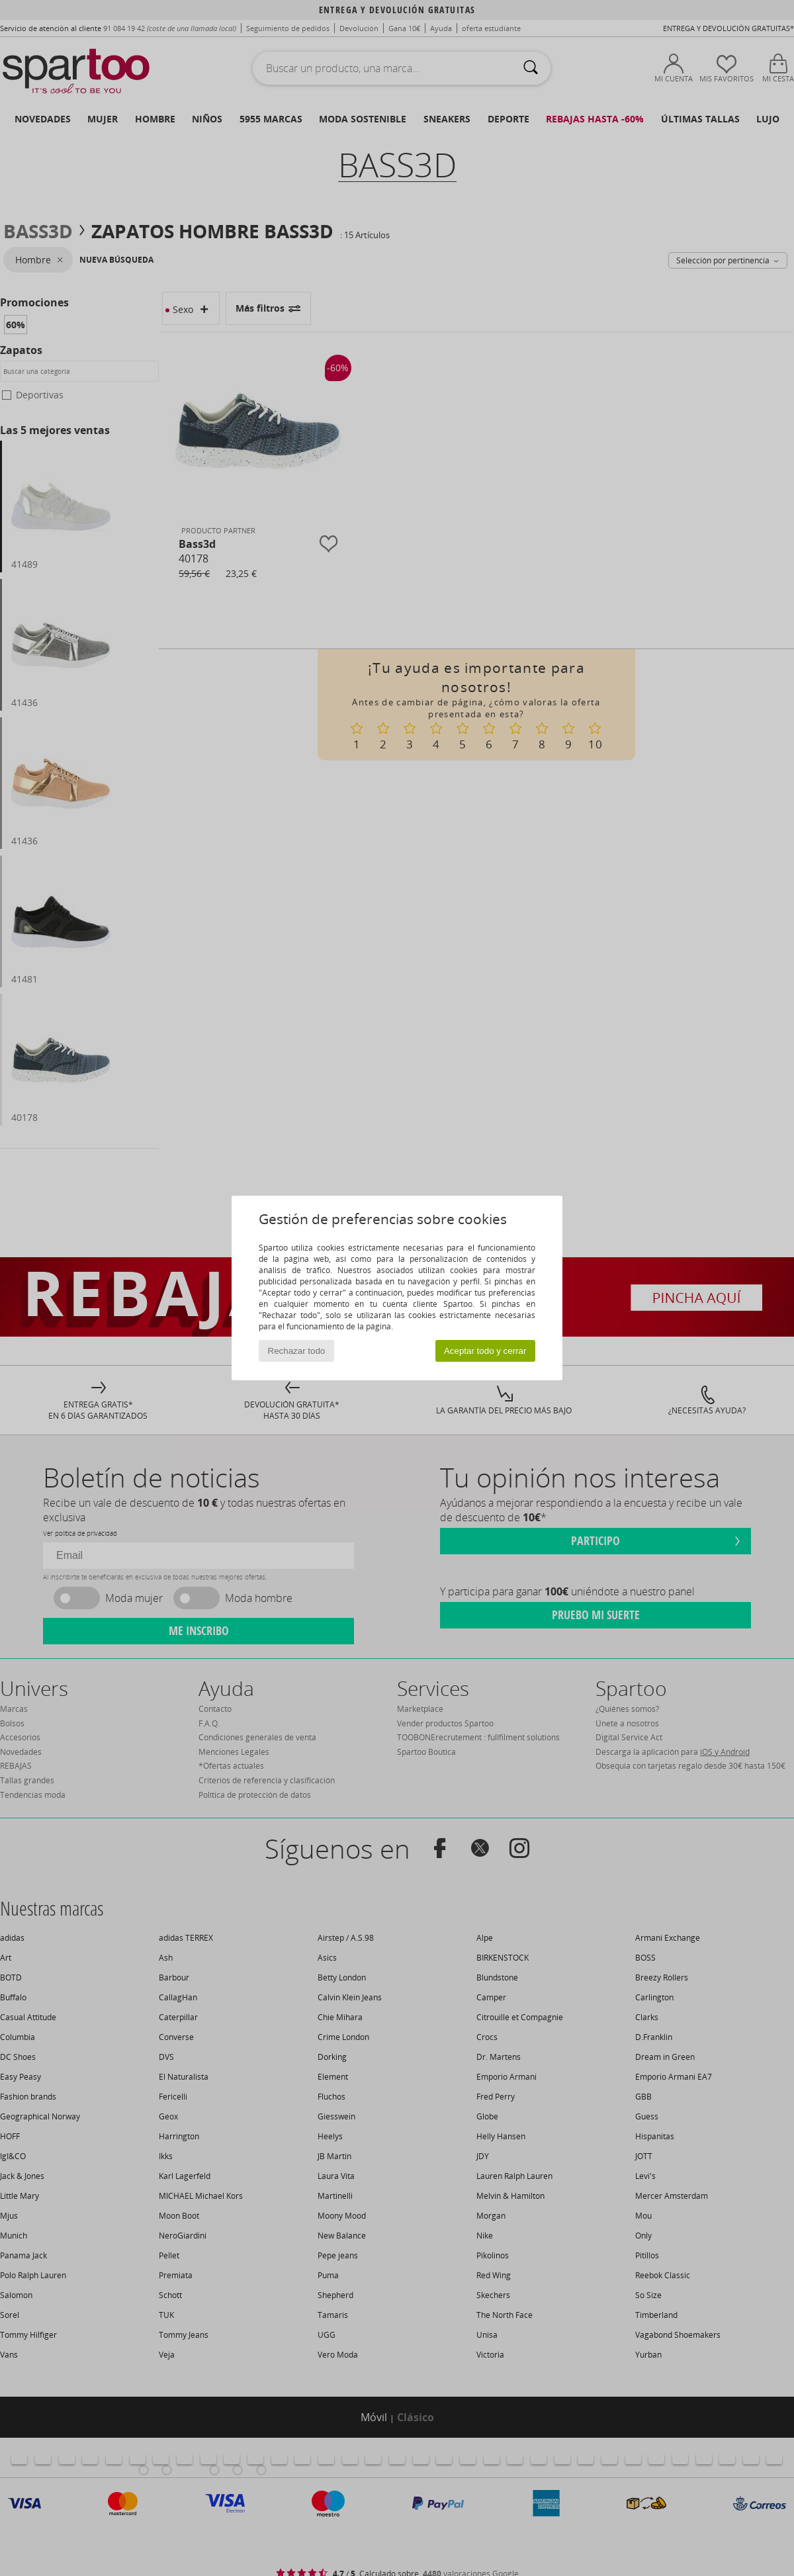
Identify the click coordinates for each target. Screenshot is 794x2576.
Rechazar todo (297, 1351)
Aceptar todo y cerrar (485, 1351)
